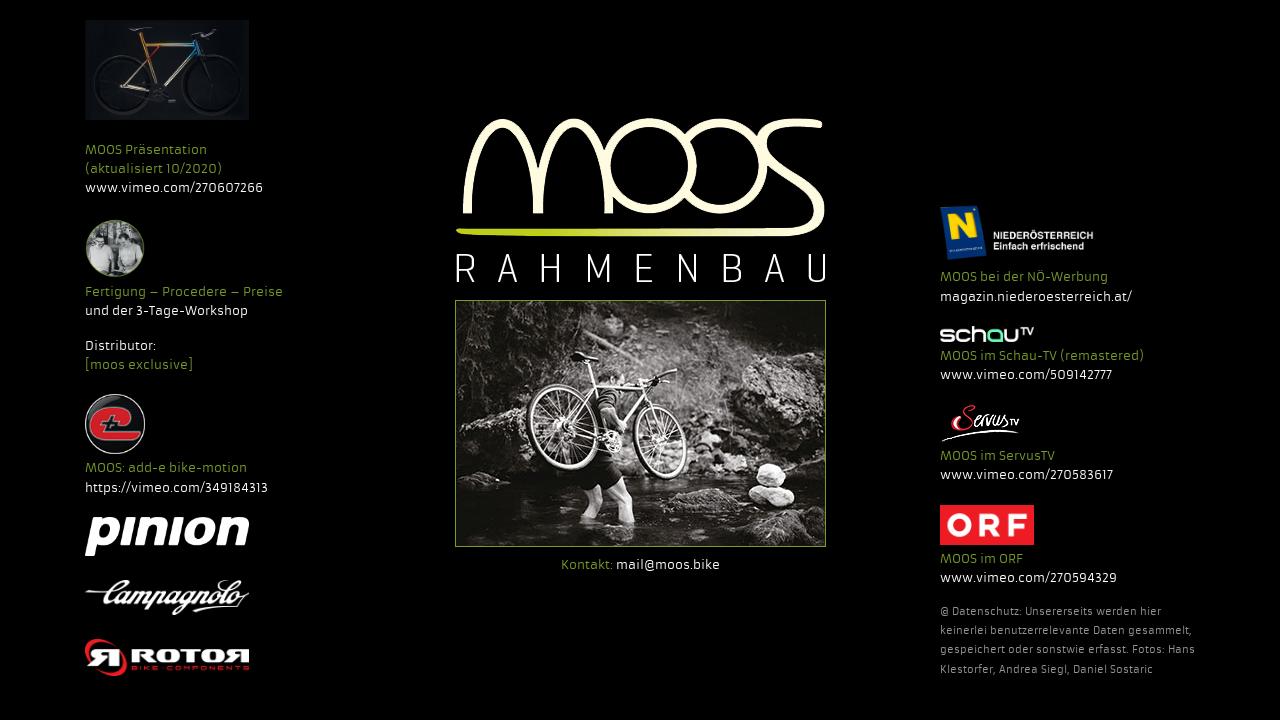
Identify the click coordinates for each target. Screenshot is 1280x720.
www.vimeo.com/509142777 (1026, 374)
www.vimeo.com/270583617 (1026, 474)
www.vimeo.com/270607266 (174, 187)
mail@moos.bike (668, 564)
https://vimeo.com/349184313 (176, 487)
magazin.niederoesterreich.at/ (1036, 296)
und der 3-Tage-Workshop (166, 310)
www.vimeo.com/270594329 (1028, 577)
